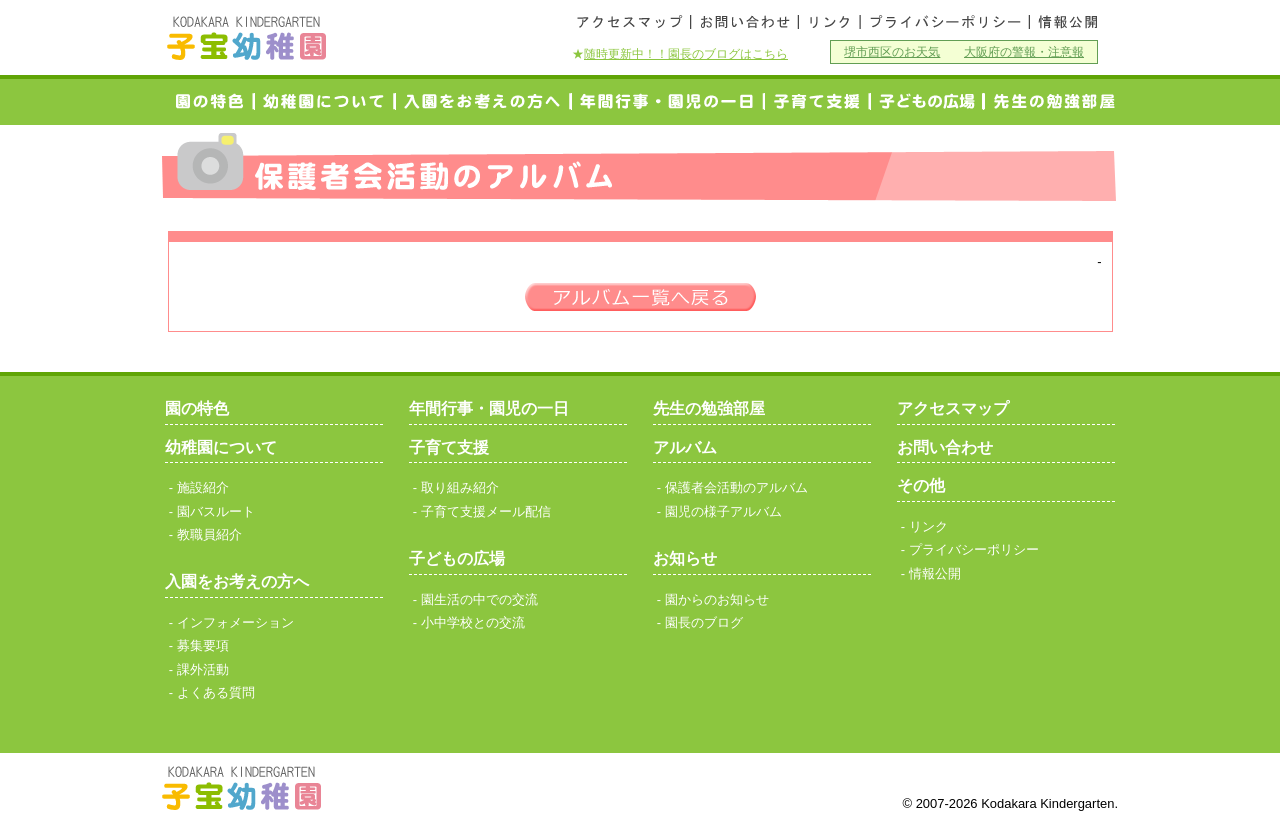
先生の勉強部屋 (709, 408)
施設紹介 (203, 487)
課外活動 (203, 669)
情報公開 (1066, 22)
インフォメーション (235, 622)
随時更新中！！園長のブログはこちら (686, 53)
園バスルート (216, 511)
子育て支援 (817, 101)
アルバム (685, 447)
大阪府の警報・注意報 (1024, 51)
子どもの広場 (457, 558)
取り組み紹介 (460, 487)
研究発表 (1049, 101)
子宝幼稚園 (247, 38)
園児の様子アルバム (723, 511)
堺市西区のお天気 (892, 51)
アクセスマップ (630, 22)
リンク (829, 22)
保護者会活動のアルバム (736, 487)
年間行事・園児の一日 (668, 101)
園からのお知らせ (717, 599)
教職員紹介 (209, 534)
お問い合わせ (744, 22)
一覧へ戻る (640, 297)
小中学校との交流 (927, 101)
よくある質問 (216, 692)
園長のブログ (704, 622)
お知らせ (685, 558)
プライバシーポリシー (944, 22)
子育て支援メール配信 (486, 511)
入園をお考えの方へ (483, 101)
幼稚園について (325, 101)
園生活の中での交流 (479, 599)
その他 (921, 485)
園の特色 (209, 101)
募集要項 (203, 645)
